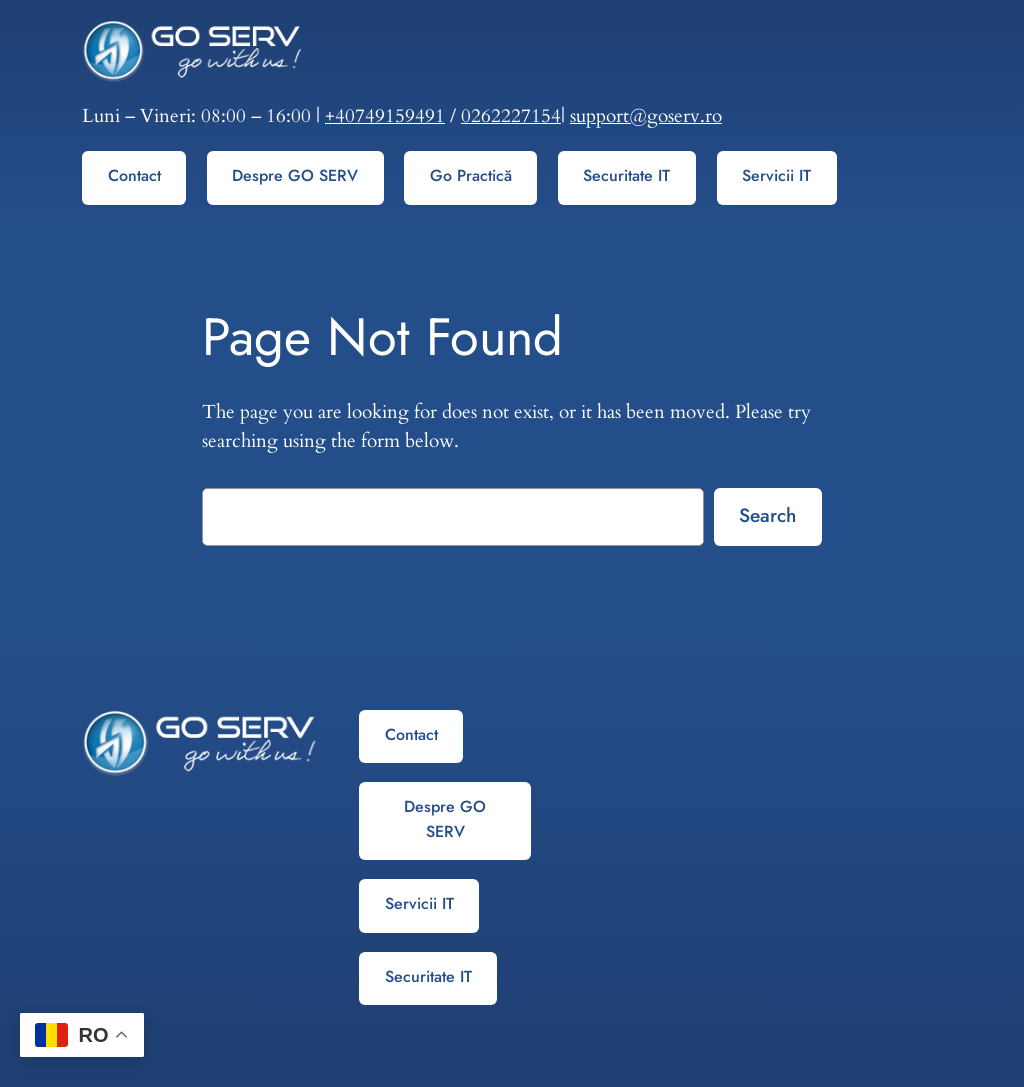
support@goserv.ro (646, 116)
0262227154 (511, 116)
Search (767, 515)
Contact (134, 175)
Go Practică (471, 175)
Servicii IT (776, 175)
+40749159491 (385, 116)
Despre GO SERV (295, 175)
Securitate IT (626, 175)
